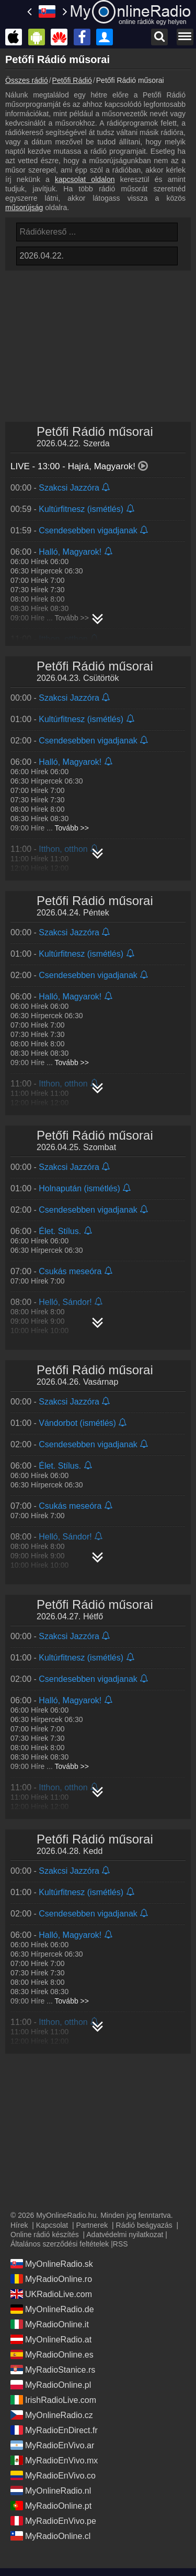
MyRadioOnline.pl (50, 2384)
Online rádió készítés (44, 2234)
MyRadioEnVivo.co (53, 2475)
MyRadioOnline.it (49, 2324)
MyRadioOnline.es (52, 2354)
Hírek (19, 2225)
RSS (120, 2244)
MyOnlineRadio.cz (51, 2415)
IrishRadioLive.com (53, 2399)
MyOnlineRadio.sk (51, 2263)
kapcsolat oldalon (84, 179)
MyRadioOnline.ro (51, 2279)
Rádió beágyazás (144, 2225)
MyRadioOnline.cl (50, 2536)
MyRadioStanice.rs (52, 2369)
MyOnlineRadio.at (50, 2339)
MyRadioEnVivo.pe (53, 2520)
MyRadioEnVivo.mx (54, 2460)
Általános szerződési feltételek (59, 2244)
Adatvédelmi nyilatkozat (124, 2234)
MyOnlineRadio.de (52, 2309)
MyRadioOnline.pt (50, 2505)
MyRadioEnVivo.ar (52, 2445)
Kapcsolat (52, 2225)
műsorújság (24, 207)
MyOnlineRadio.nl (50, 2490)
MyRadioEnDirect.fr (54, 2430)
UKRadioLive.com (51, 2294)
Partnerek (92, 2225)
